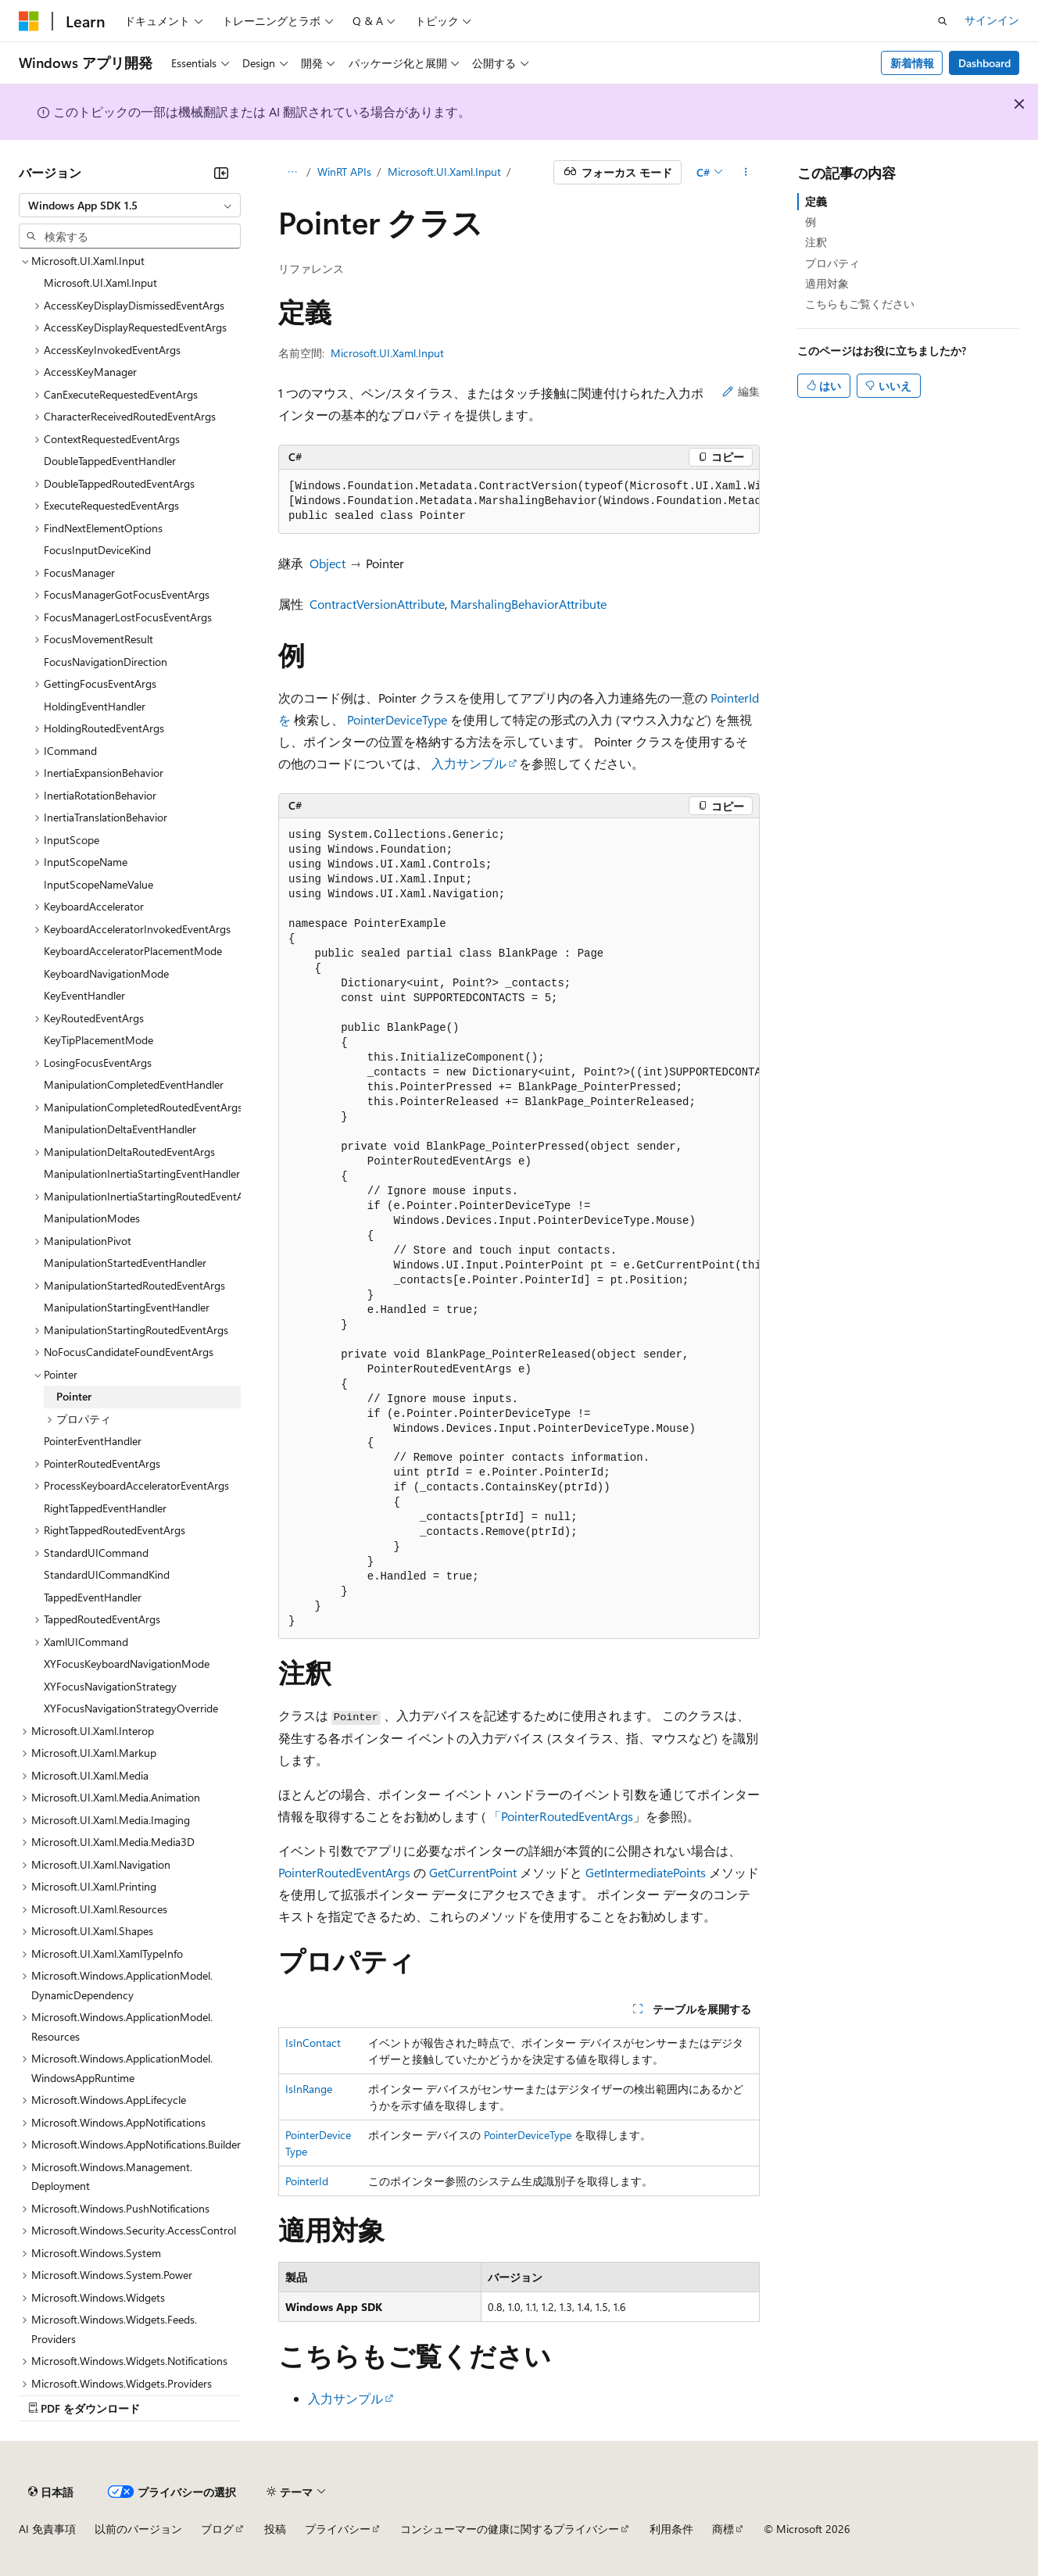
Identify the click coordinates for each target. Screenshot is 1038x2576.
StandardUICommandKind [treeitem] (107, 1574)
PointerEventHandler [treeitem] (92, 1440)
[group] (519, 502)
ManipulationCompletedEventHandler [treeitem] (134, 1084)
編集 (741, 391)
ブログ (217, 2528)
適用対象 (827, 283)
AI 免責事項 (47, 2528)
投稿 (275, 2528)
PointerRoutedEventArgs (344, 1872)
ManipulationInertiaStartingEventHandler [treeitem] (142, 1173)
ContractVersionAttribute (377, 604)
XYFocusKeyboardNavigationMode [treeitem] (126, 1663)
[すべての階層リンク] (292, 172)
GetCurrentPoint (473, 1872)
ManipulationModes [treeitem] (92, 1218)
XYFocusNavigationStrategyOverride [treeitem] (131, 1708)
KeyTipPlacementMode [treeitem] (98, 1039)
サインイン (992, 20)
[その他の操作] (746, 172)
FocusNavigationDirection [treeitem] (105, 661)
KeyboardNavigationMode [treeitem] (106, 973)
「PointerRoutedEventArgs (561, 1816)
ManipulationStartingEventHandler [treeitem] (126, 1307)
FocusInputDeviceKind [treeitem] (97, 549)
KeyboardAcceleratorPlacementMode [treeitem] (133, 950)
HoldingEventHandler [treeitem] (94, 706)
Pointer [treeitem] (73, 1396)
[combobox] (130, 205)
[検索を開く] (942, 21)
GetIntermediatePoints (645, 1872)
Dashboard (984, 62)
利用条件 (671, 2528)
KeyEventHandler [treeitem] (84, 995)
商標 (723, 2528)
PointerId (306, 2181)
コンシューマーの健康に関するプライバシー (509, 2528)
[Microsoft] (29, 21)
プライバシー (337, 2528)
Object (327, 563)
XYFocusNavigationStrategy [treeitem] (110, 1686)
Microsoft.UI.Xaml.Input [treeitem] (100, 282)
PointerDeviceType (397, 719)
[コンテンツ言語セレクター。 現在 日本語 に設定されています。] (51, 2491)
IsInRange (308, 2088)
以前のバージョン (138, 2528)
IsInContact (313, 2042)
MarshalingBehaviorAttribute (528, 604)
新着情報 (912, 62)
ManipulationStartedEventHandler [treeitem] (125, 1262)
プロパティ (832, 263)
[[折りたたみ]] (221, 173)
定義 (816, 201)
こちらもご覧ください (860, 303)
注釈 (816, 241)
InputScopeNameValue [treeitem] (98, 884)
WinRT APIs (344, 171)
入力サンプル (468, 763)
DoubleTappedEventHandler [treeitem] (110, 460)
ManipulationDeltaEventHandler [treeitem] (120, 1129)
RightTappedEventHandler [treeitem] (105, 1508)
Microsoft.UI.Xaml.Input (444, 171)
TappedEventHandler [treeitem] (92, 1597)
